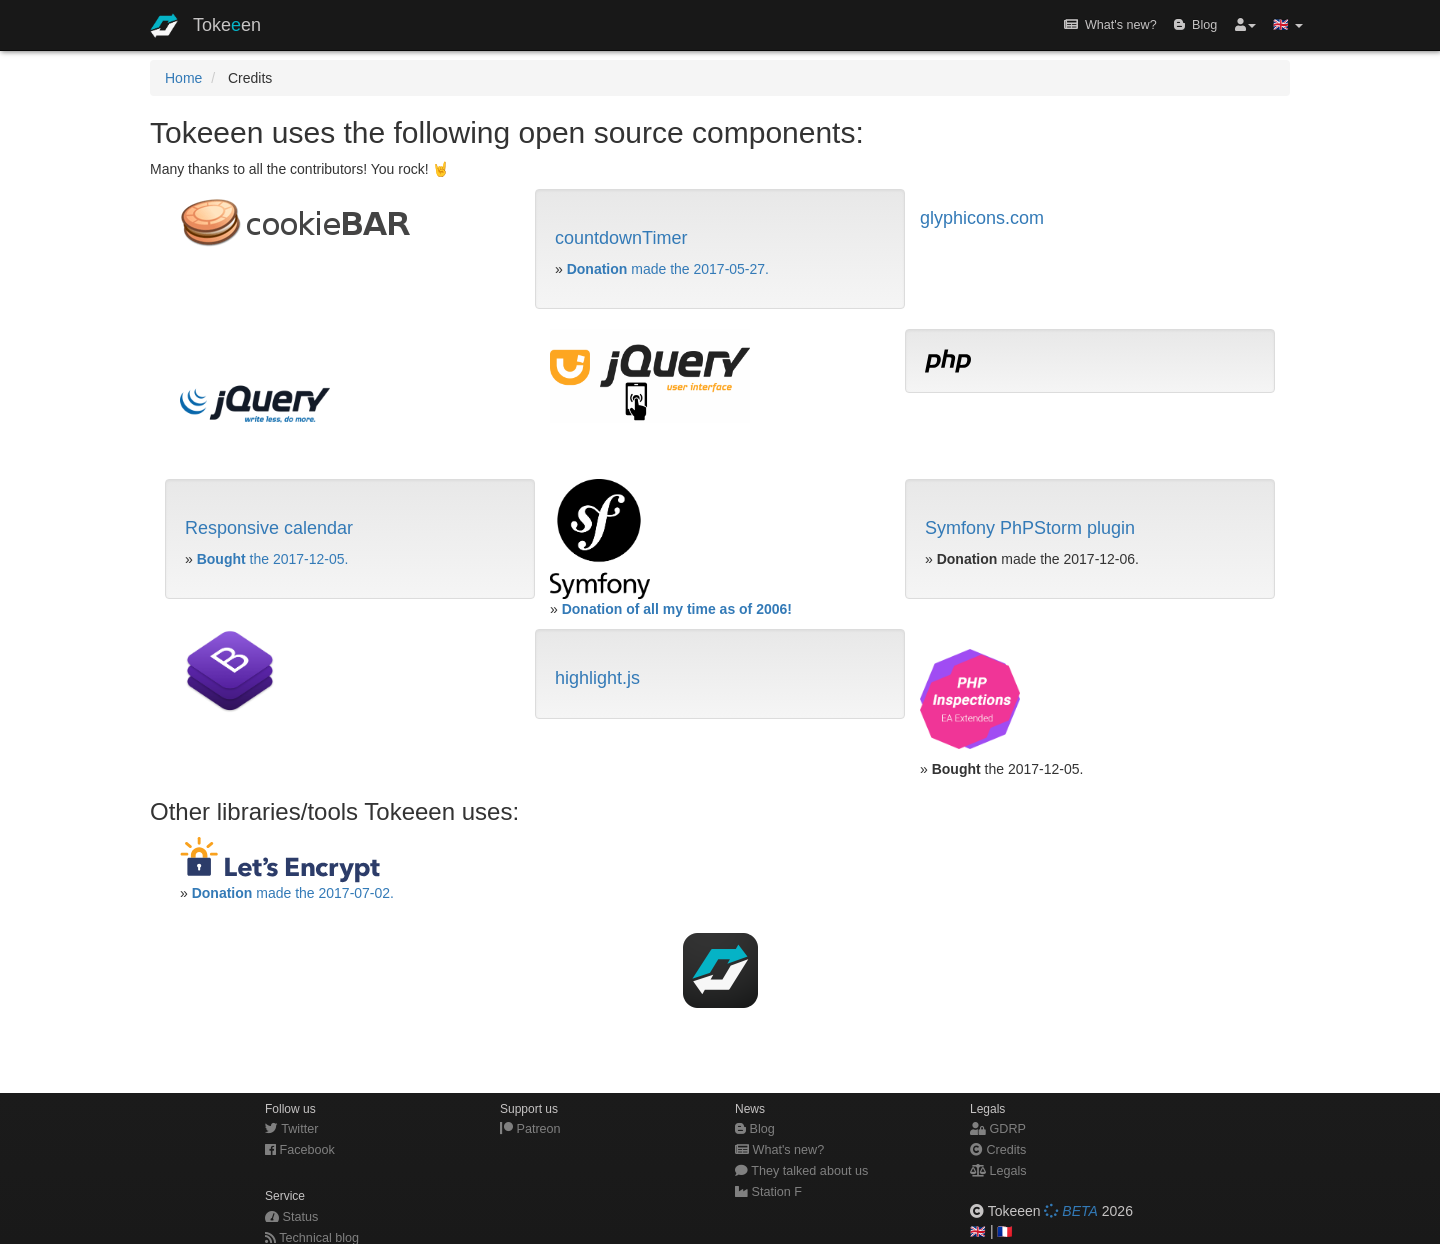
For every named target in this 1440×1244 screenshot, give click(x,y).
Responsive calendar (269, 528)
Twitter (291, 1129)
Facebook (300, 1150)
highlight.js (597, 678)
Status (291, 1217)
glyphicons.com (982, 218)
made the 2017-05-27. (668, 269)
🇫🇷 (1005, 1232)
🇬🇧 (978, 1232)
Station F (768, 1192)
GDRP (998, 1129)
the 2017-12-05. (273, 559)
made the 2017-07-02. (293, 893)
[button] (1245, 25)
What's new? (1110, 25)
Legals (998, 1171)
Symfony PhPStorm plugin (1030, 528)
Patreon (530, 1129)
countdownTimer (621, 238)
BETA (1070, 1211)
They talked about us (801, 1171)
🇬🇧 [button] (1288, 25)
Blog (1195, 25)
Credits (998, 1150)
